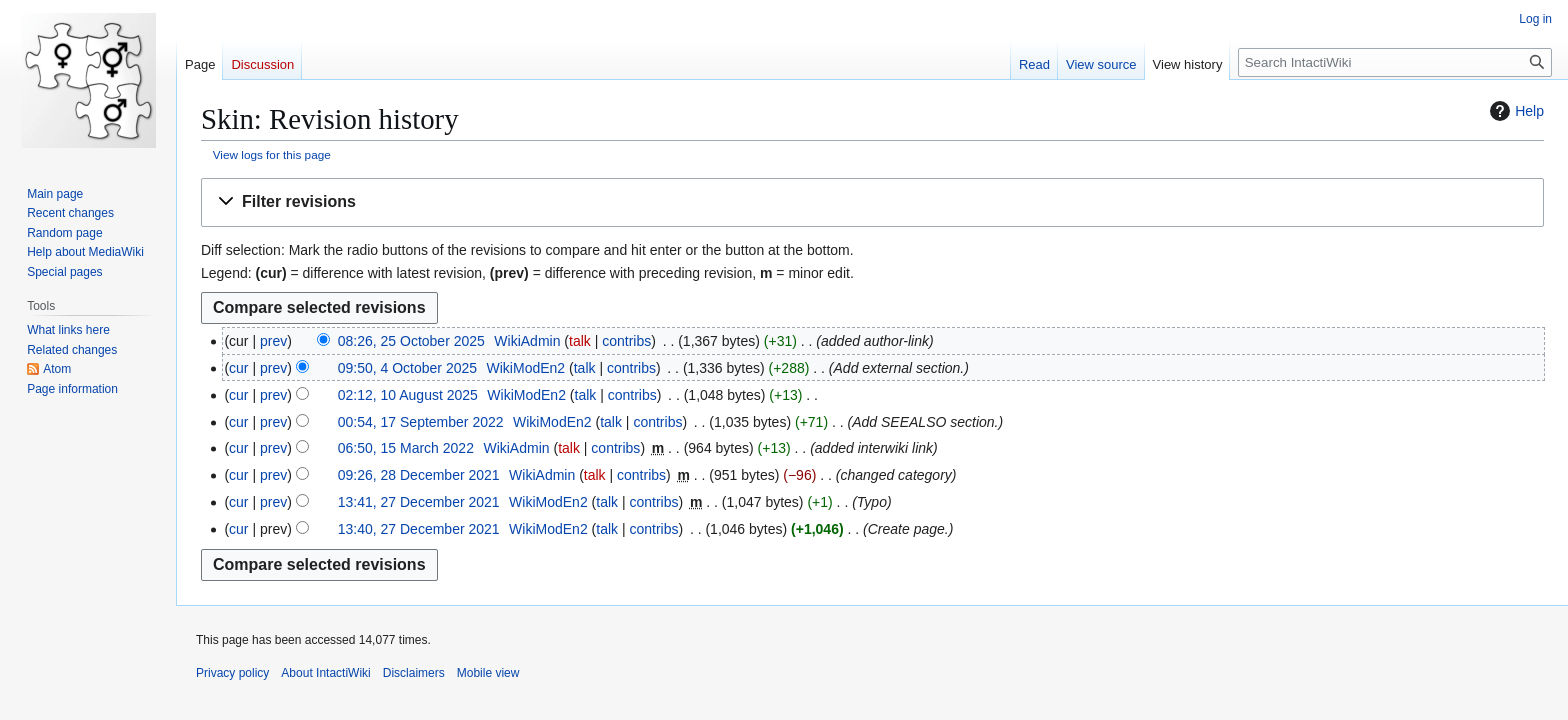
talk (580, 341)
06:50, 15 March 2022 (406, 448)
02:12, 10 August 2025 (408, 395)
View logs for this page (272, 154)
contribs (626, 341)
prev (273, 341)
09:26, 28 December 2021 (419, 475)
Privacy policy (232, 673)
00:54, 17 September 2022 (421, 422)
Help (1514, 111)
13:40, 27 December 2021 (419, 529)
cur (238, 368)
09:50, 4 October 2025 (407, 368)
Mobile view (488, 673)
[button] (872, 202)
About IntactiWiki (325, 673)
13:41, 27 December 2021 (419, 502)
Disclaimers (414, 673)
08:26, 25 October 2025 (411, 341)
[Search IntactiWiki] (1395, 62)
